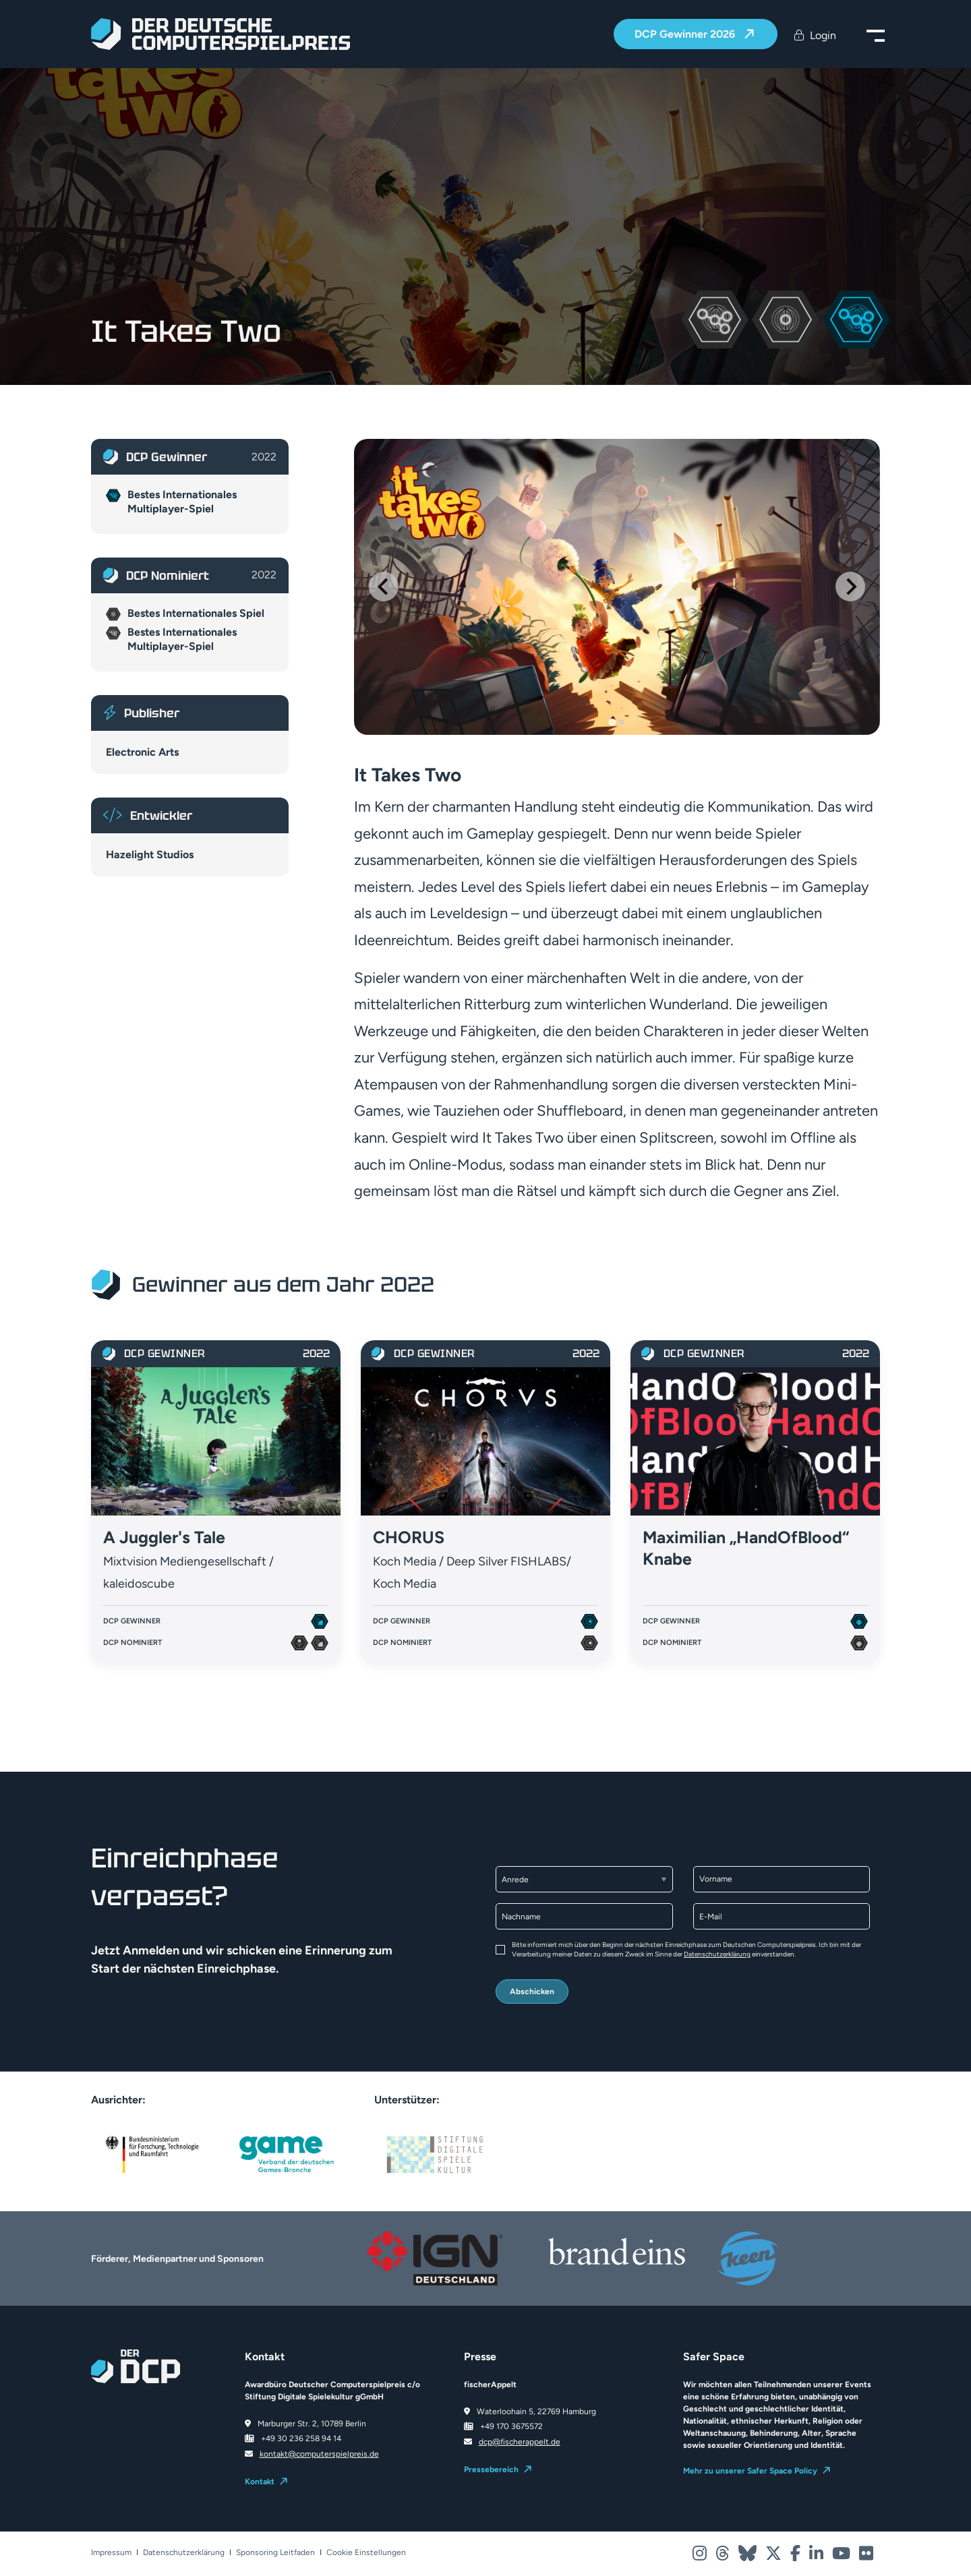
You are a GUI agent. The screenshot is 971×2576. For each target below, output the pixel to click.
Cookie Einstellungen (366, 2552)
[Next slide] (850, 586)
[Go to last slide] (384, 586)
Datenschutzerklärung (717, 1954)
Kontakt (259, 2481)
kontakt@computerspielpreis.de (319, 2454)
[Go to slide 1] (612, 721)
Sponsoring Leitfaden (275, 2552)
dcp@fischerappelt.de (519, 2442)
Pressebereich (491, 2469)
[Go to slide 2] (621, 722)
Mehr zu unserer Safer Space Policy (750, 2471)
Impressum (111, 2552)
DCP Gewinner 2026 (686, 34)
